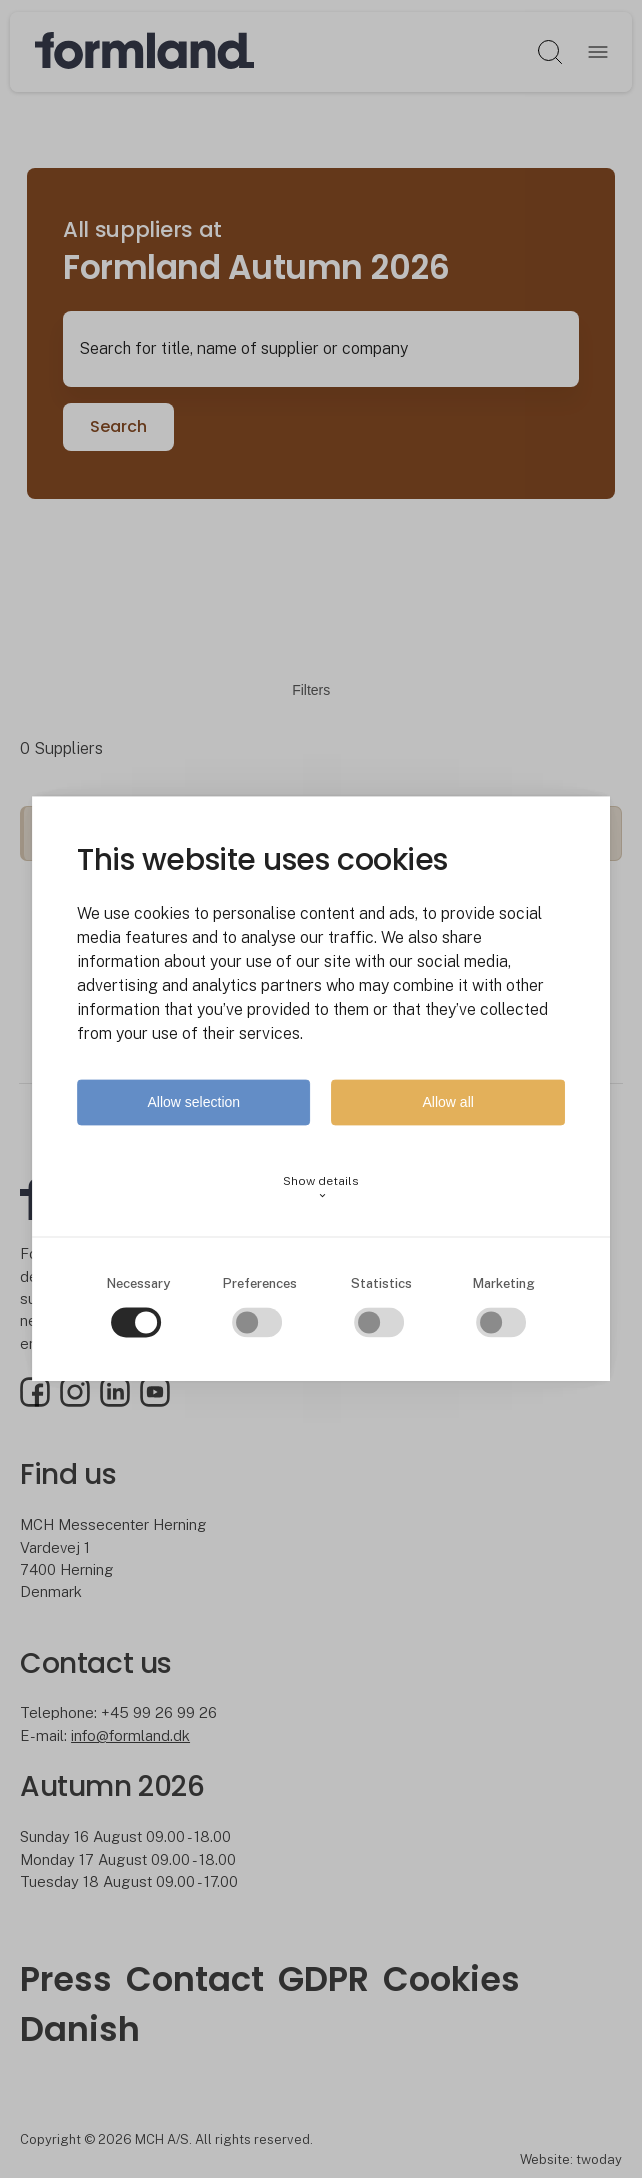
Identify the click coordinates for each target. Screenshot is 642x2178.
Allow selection (193, 1103)
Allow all (448, 1103)
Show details (321, 1187)
